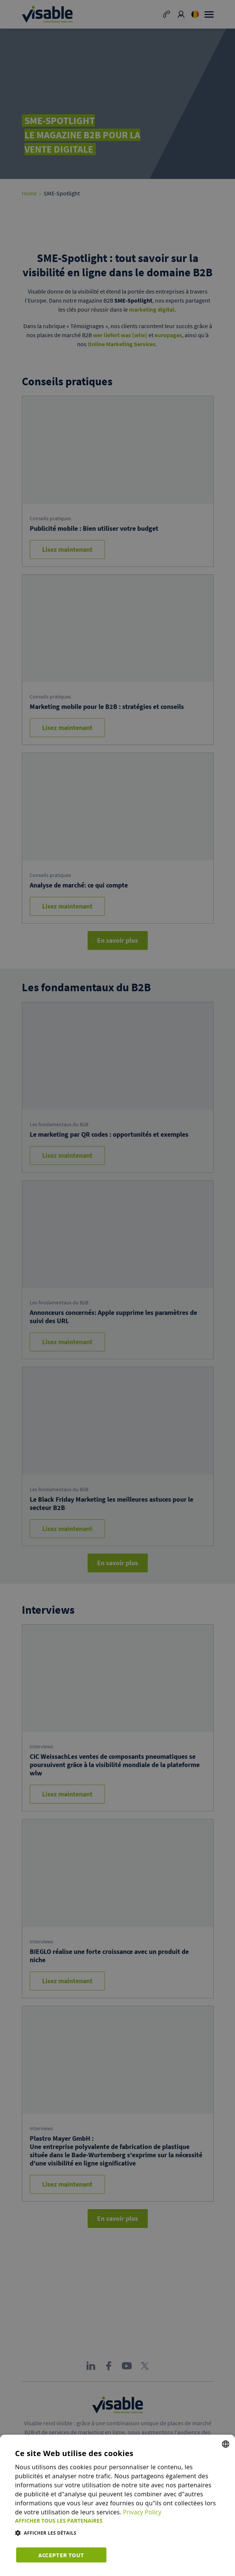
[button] (117, 2521)
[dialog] (117, 2505)
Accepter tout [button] (60, 2554)
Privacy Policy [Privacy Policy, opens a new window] (142, 2512)
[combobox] (225, 2444)
